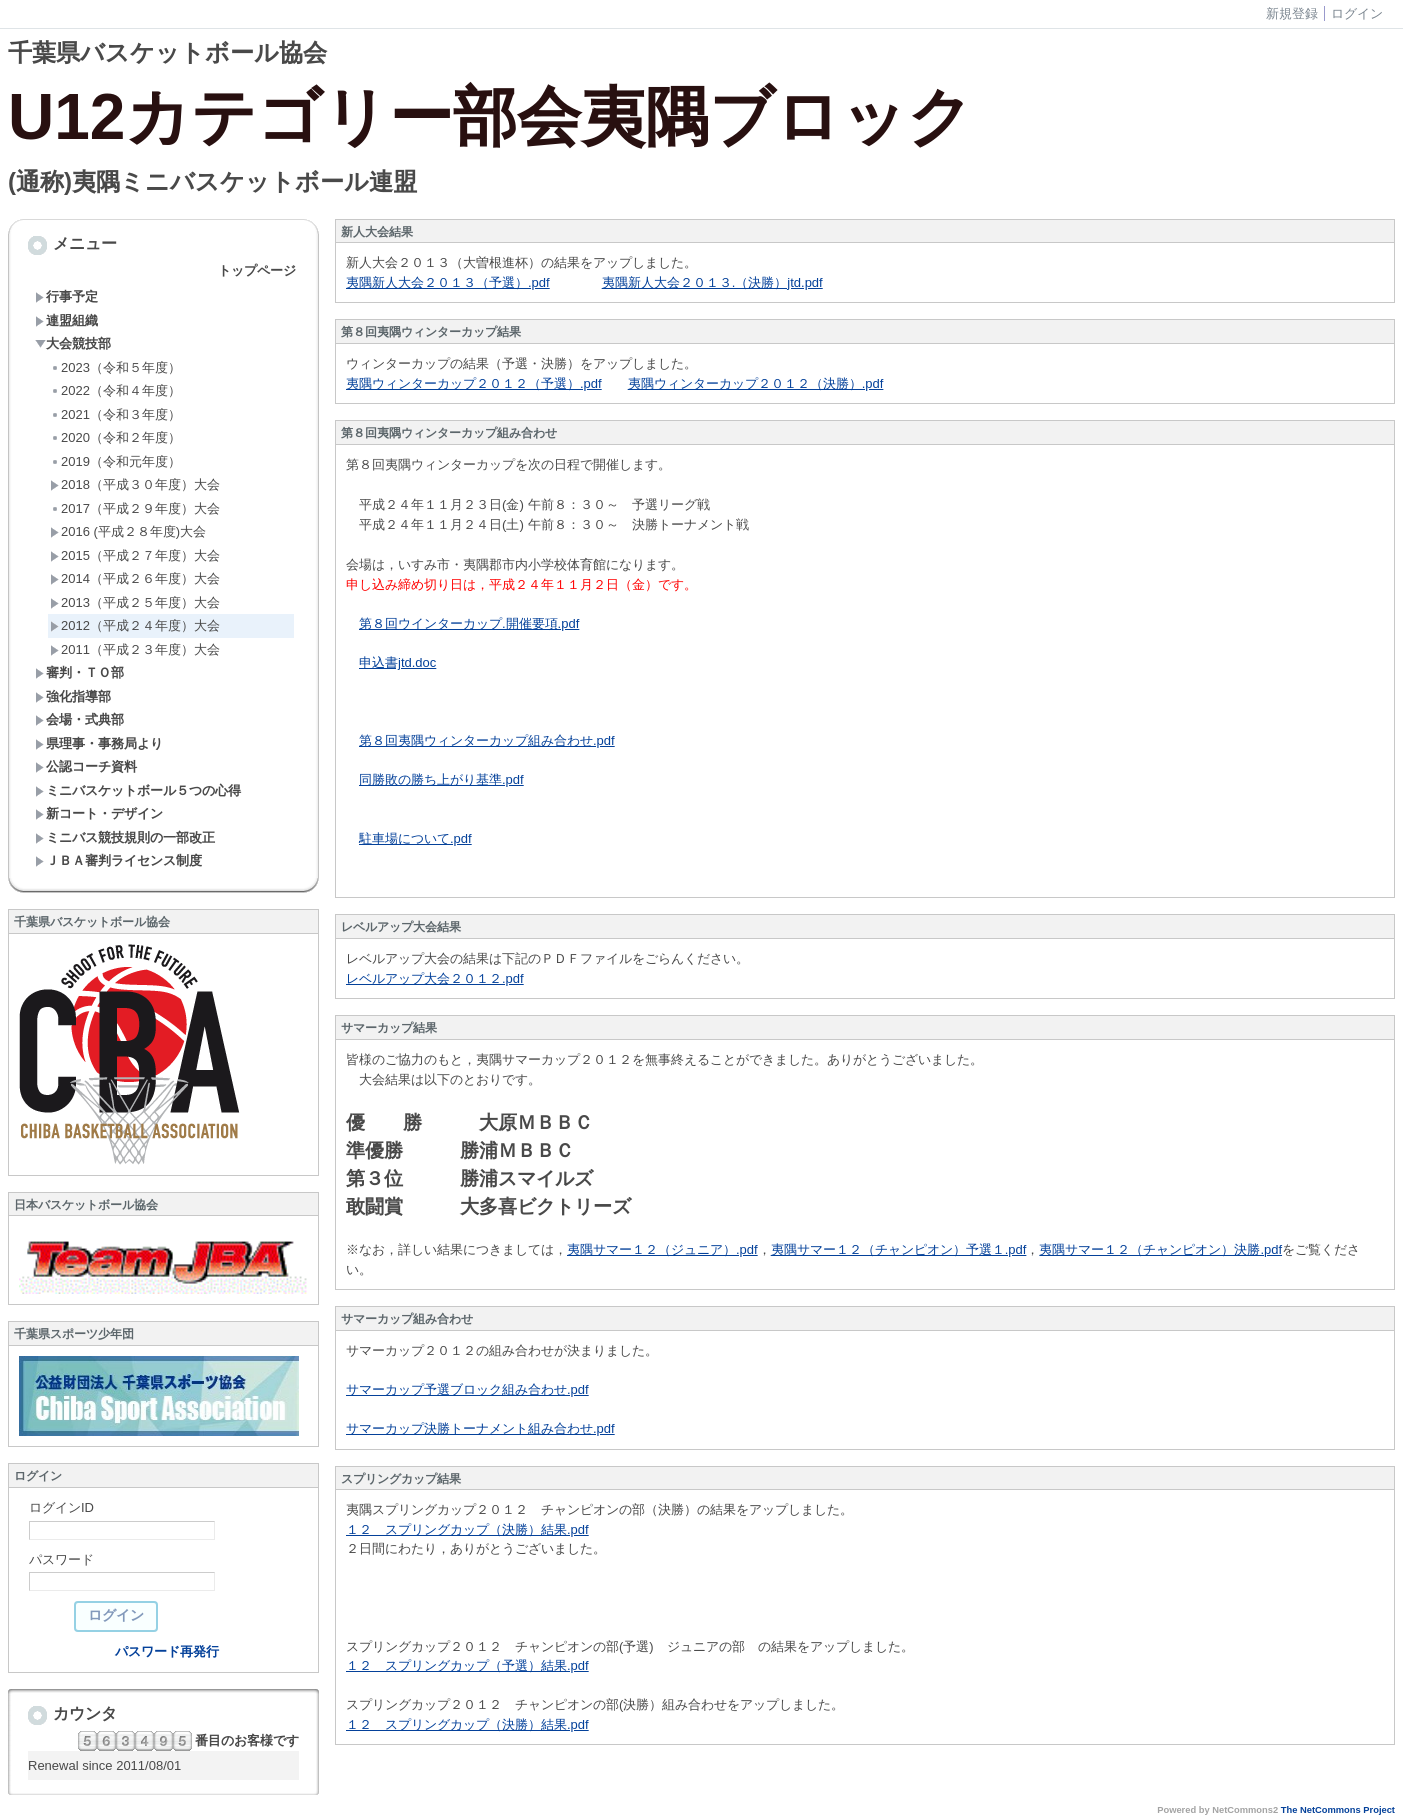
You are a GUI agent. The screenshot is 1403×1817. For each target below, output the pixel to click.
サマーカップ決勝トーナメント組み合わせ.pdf (480, 1428)
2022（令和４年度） (115, 390)
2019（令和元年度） (115, 461)
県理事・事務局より (99, 743)
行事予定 (66, 296)
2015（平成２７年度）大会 (135, 555)
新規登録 (1292, 13)
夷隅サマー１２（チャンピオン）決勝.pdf (1160, 1249)
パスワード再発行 (167, 1651)
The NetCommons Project (1338, 1810)
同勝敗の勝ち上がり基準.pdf (441, 779)
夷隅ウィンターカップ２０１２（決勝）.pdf (756, 383)
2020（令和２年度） (115, 437)
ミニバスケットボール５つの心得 (138, 790)
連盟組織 (66, 320)
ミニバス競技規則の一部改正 (125, 837)
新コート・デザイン (99, 813)
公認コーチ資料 (86, 766)
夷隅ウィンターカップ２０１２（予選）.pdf (474, 383)
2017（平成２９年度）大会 (135, 508)
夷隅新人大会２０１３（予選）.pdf (448, 282)
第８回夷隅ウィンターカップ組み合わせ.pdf (487, 740)
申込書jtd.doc (397, 662)
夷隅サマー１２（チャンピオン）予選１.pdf (899, 1249)
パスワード (61, 1559)
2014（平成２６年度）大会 (135, 578)
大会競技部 (73, 343)
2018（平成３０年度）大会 (135, 484)
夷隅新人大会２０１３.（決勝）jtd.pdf (712, 282)
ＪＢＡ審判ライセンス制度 (118, 860)
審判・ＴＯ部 (79, 672)
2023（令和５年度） (115, 367)
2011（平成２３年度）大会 (135, 649)
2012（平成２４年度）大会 (135, 625)
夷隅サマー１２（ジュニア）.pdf (662, 1249)
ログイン (1357, 13)
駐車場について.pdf (415, 838)
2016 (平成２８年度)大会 (128, 531)
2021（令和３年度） (115, 414)
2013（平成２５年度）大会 (135, 602)
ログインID (61, 1507)
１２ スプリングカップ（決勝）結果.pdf (467, 1529)
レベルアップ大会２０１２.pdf (435, 978)
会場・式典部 (79, 719)
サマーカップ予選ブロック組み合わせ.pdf (467, 1389)
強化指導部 (73, 696)
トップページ (257, 270)
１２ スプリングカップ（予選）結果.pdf (467, 1665)
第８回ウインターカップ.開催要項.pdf (469, 623)
